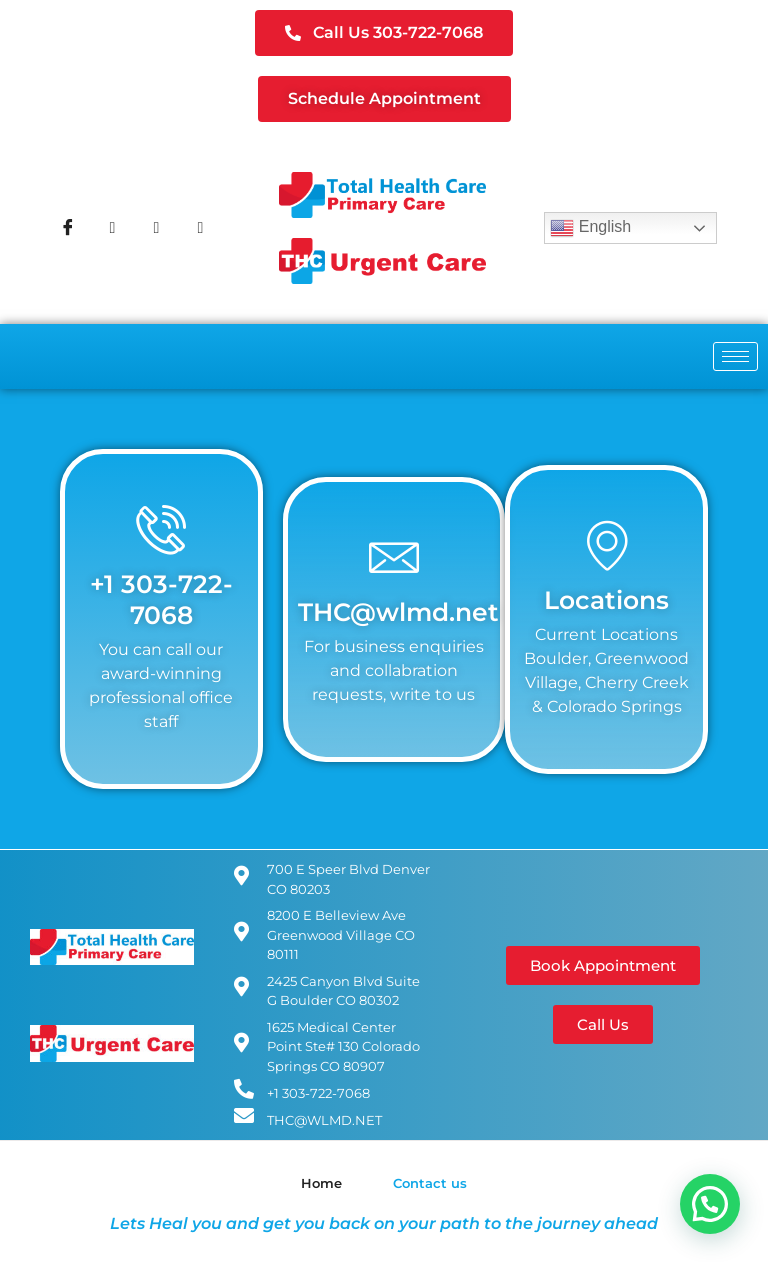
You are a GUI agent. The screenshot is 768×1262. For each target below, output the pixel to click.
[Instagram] (156, 228)
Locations (606, 599)
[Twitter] (112, 228)
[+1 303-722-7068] (161, 529)
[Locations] (607, 545)
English (590, 228)
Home (321, 1183)
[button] (710, 1204)
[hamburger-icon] (735, 356)
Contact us (430, 1183)
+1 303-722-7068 (161, 598)
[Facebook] (68, 228)
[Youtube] (200, 228)
